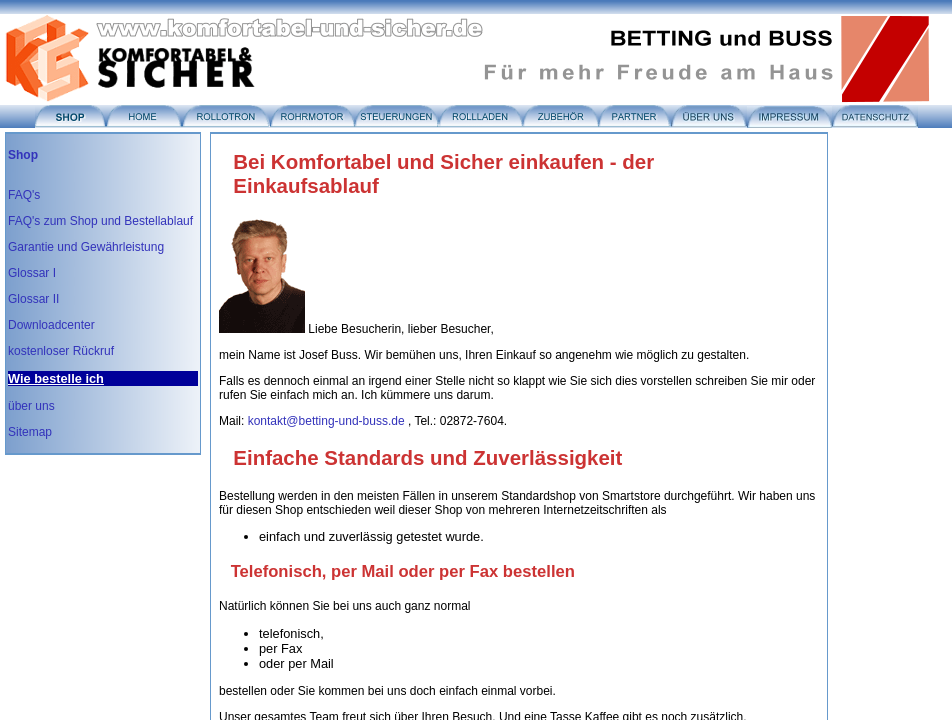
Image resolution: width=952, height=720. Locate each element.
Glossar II (33, 299)
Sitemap (30, 432)
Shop (23, 155)
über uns (31, 406)
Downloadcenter (51, 325)
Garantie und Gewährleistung (86, 247)
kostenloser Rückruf (61, 351)
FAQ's (24, 195)
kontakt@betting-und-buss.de (326, 421)
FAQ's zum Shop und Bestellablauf (100, 221)
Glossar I (32, 273)
